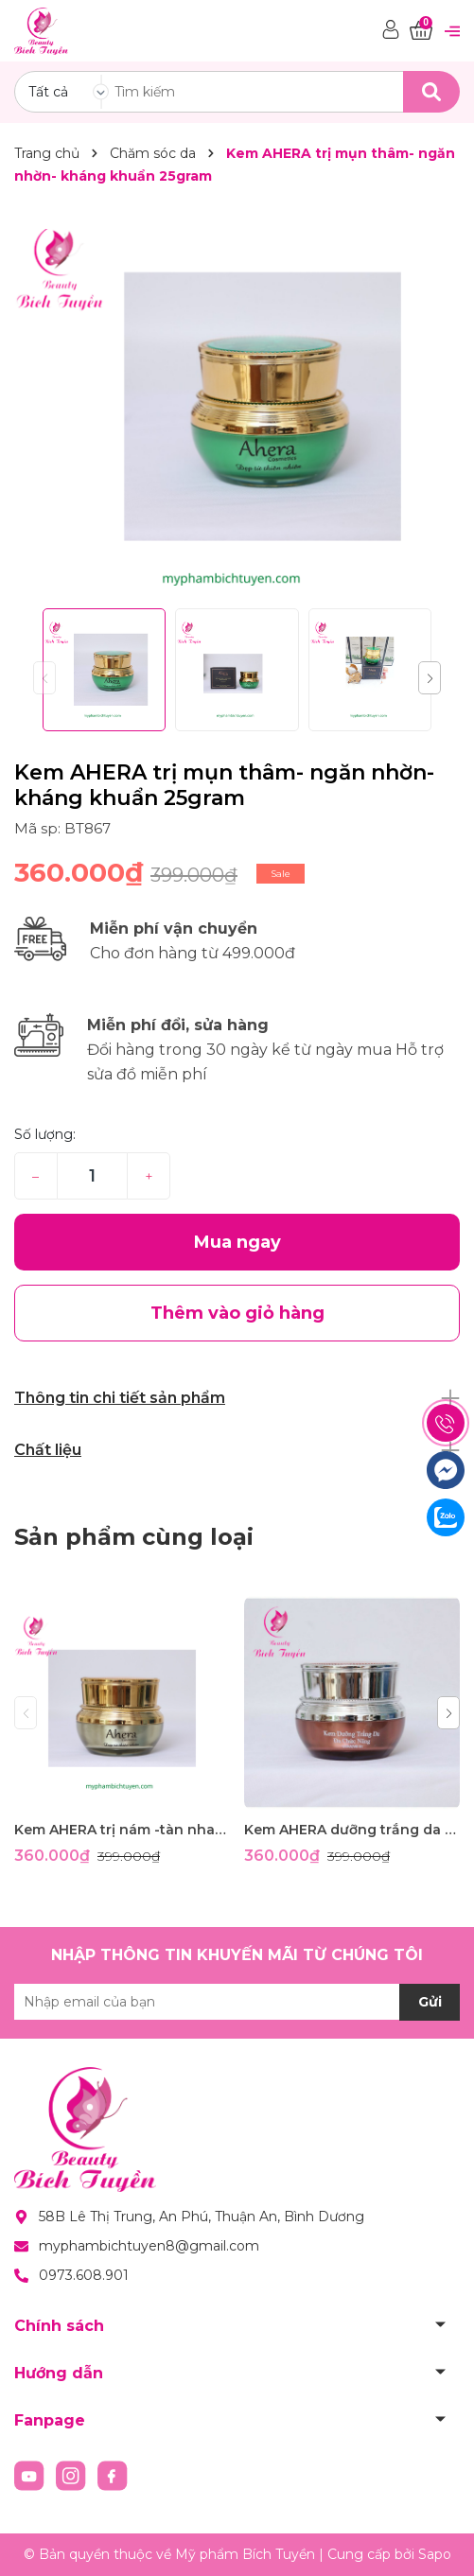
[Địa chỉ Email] (237, 2002)
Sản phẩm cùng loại (134, 1537)
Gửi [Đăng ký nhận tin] (430, 2001)
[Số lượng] (92, 1176)
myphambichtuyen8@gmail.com (149, 2245)
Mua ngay (237, 1242)
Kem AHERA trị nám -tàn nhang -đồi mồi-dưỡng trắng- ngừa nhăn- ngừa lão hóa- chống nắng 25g (122, 1829)
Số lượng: (45, 1134)
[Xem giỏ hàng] (421, 31)
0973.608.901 (84, 2275)
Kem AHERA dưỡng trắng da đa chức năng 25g (352, 1829)
